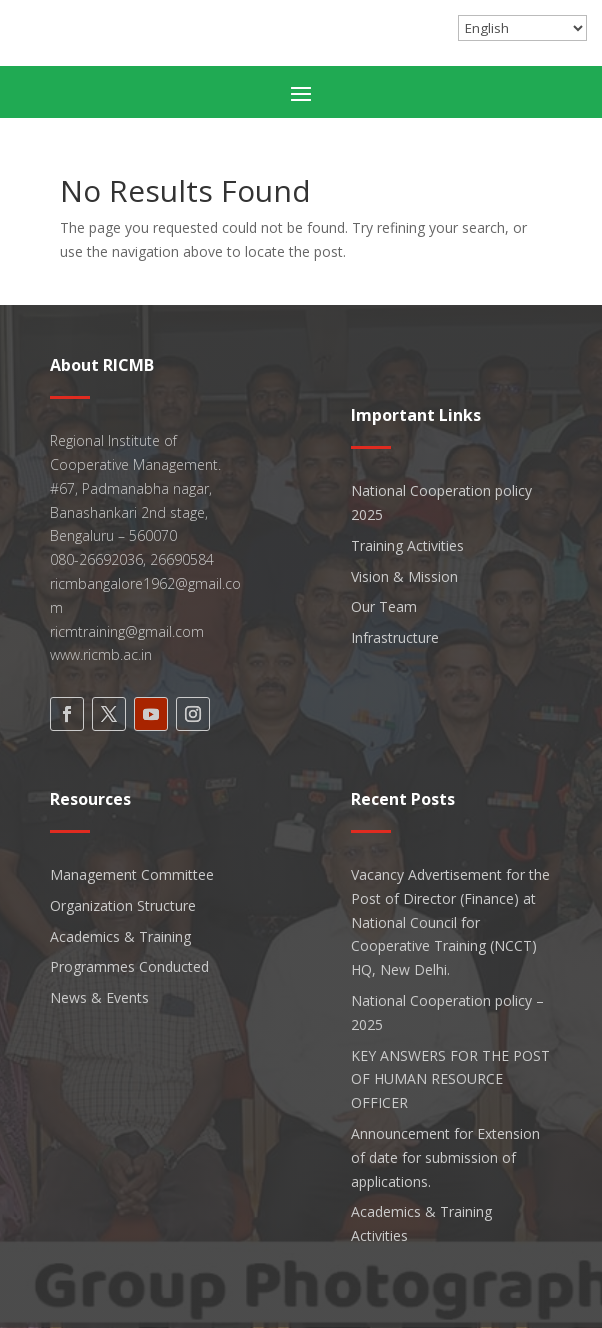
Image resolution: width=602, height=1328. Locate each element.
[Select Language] (522, 28)
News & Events (99, 997)
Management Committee (132, 874)
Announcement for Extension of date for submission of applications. (445, 1157)
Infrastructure (395, 637)
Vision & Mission (404, 576)
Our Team (384, 606)
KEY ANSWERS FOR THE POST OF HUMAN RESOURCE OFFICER (450, 1079)
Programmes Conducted (129, 966)
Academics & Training (120, 936)
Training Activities (407, 545)
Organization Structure (123, 905)
